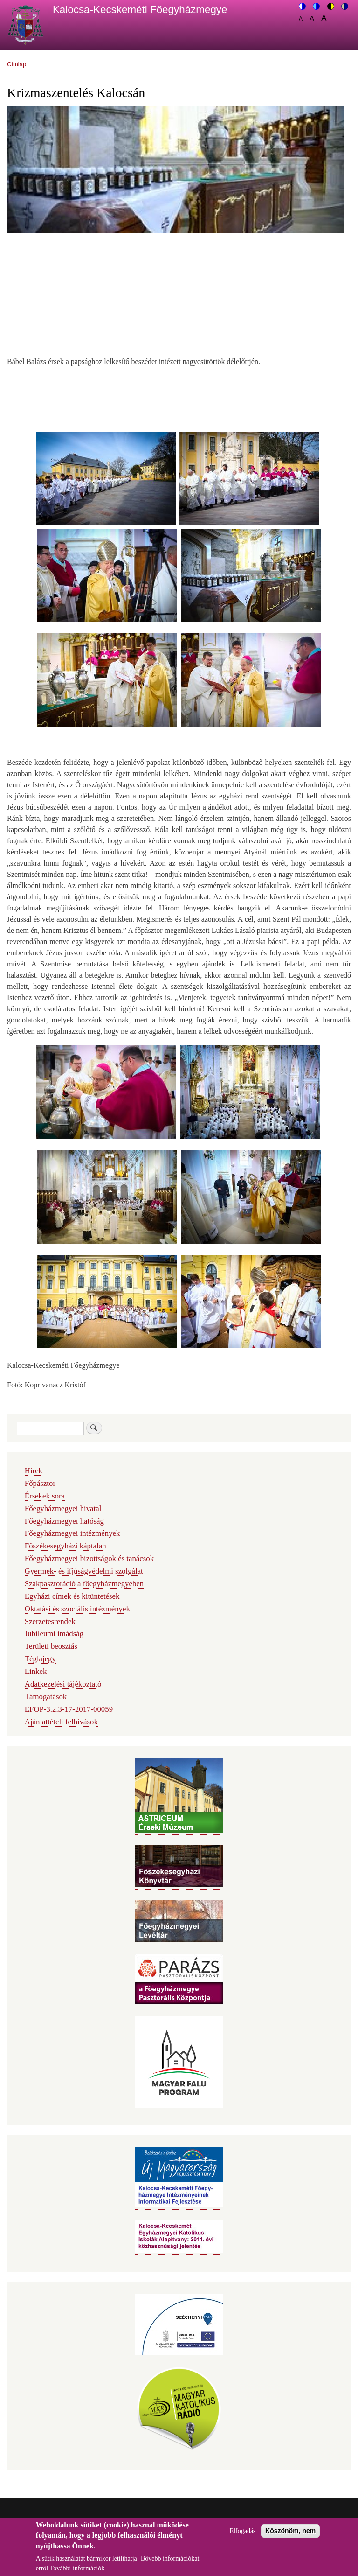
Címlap (16, 64)
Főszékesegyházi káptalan (65, 1545)
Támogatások (46, 1696)
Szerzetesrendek (50, 1621)
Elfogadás (243, 2536)
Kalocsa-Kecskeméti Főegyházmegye (140, 9)
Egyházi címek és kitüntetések (72, 1596)
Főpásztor (40, 1483)
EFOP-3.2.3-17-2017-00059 (69, 1709)
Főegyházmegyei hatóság (64, 1521)
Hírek (33, 1470)
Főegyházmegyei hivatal (63, 1508)
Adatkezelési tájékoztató (63, 1684)
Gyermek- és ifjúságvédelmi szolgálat (84, 1571)
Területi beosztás (51, 1646)
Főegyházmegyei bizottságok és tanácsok (89, 1558)
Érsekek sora (45, 1495)
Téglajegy (40, 1658)
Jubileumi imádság (54, 1633)
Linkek (36, 1671)
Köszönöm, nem (290, 2536)
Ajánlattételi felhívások (61, 1721)
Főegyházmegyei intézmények (72, 1533)
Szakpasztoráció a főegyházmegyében (84, 1583)
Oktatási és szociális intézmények (77, 1608)
